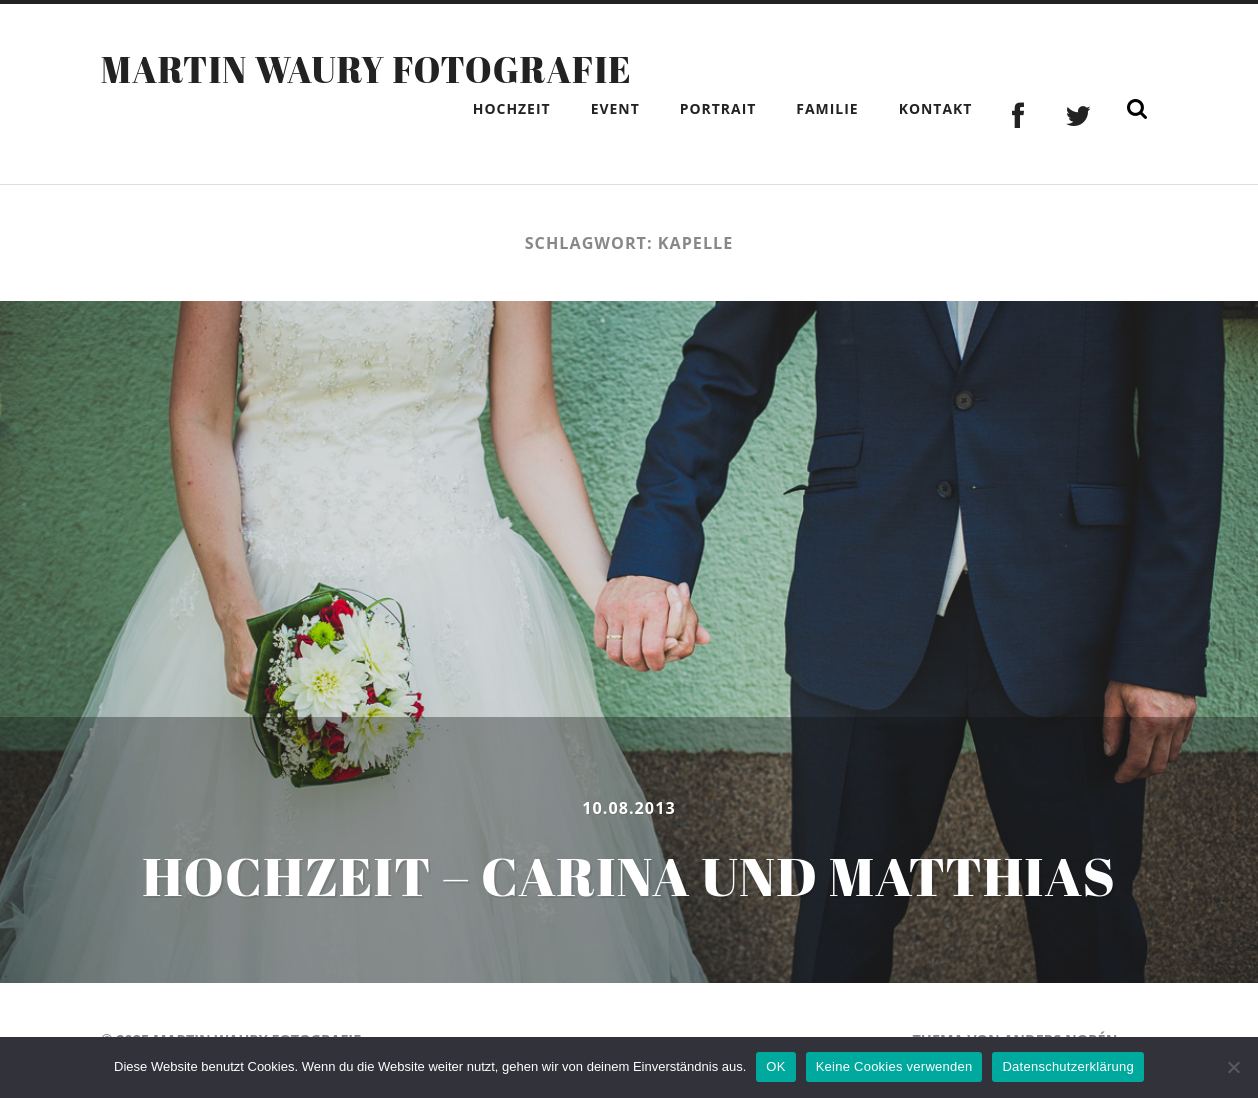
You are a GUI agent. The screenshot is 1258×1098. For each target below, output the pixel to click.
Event (615, 108)
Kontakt (936, 108)
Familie (827, 108)
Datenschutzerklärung (1067, 1066)
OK (775, 1066)
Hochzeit (512, 108)
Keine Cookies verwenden (894, 1066)
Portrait (718, 108)
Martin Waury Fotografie (366, 69)
